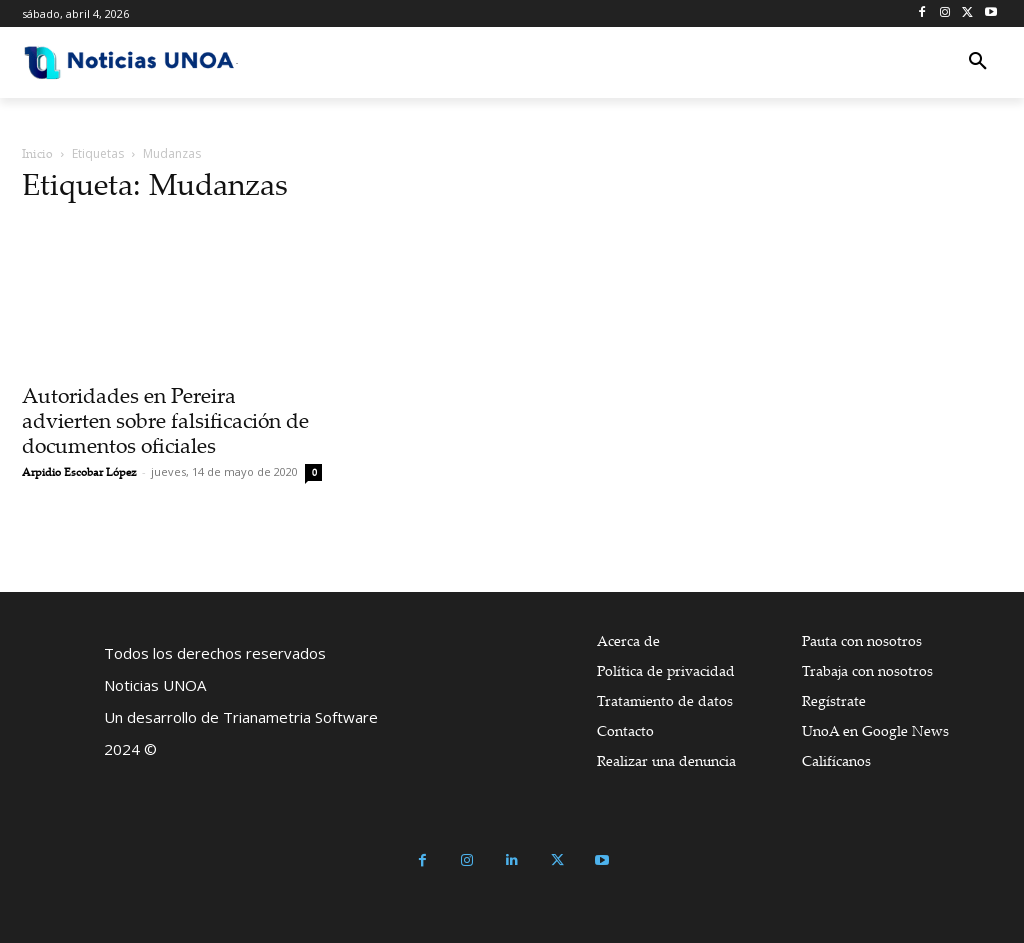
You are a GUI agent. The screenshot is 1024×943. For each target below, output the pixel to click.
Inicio (37, 153)
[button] (978, 62)
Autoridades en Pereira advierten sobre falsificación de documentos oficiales (165, 420)
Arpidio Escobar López (79, 472)
